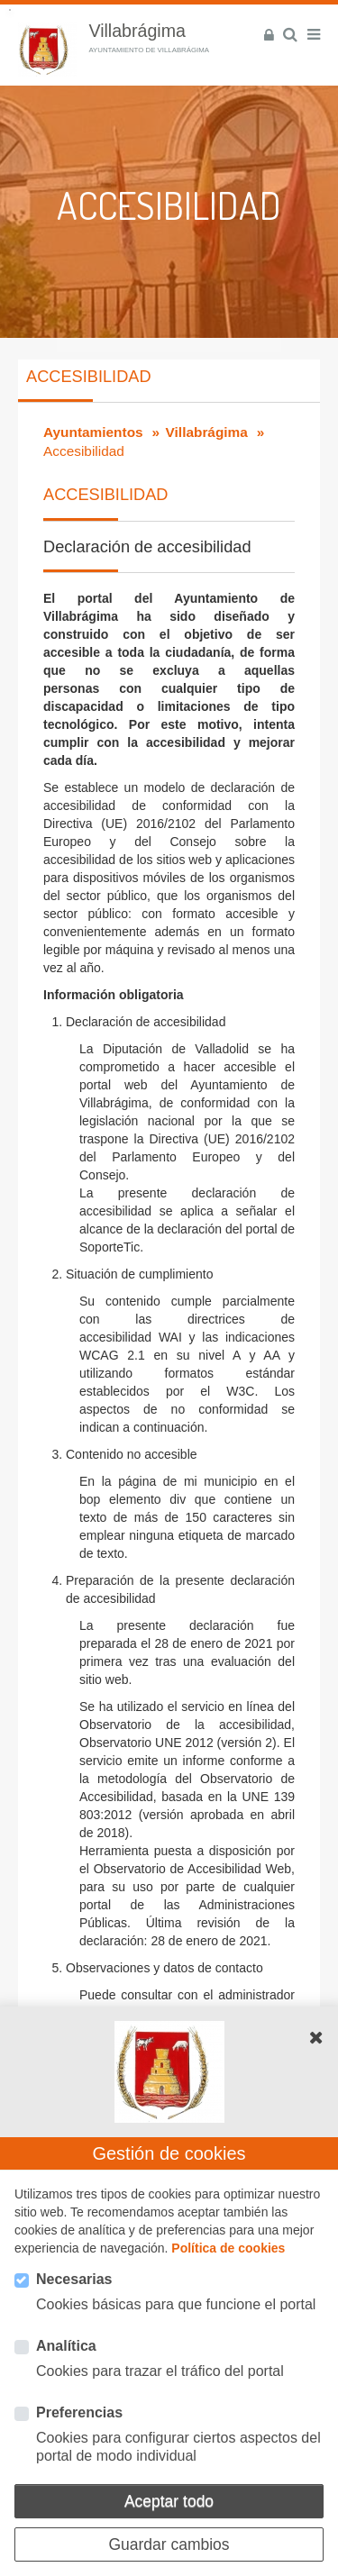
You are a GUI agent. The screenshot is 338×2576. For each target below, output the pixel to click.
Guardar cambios (168, 2544)
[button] (316, 2037)
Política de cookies (228, 2248)
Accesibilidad (88, 377)
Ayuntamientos (93, 432)
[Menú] (313, 34)
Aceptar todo (169, 2501)
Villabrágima (207, 432)
